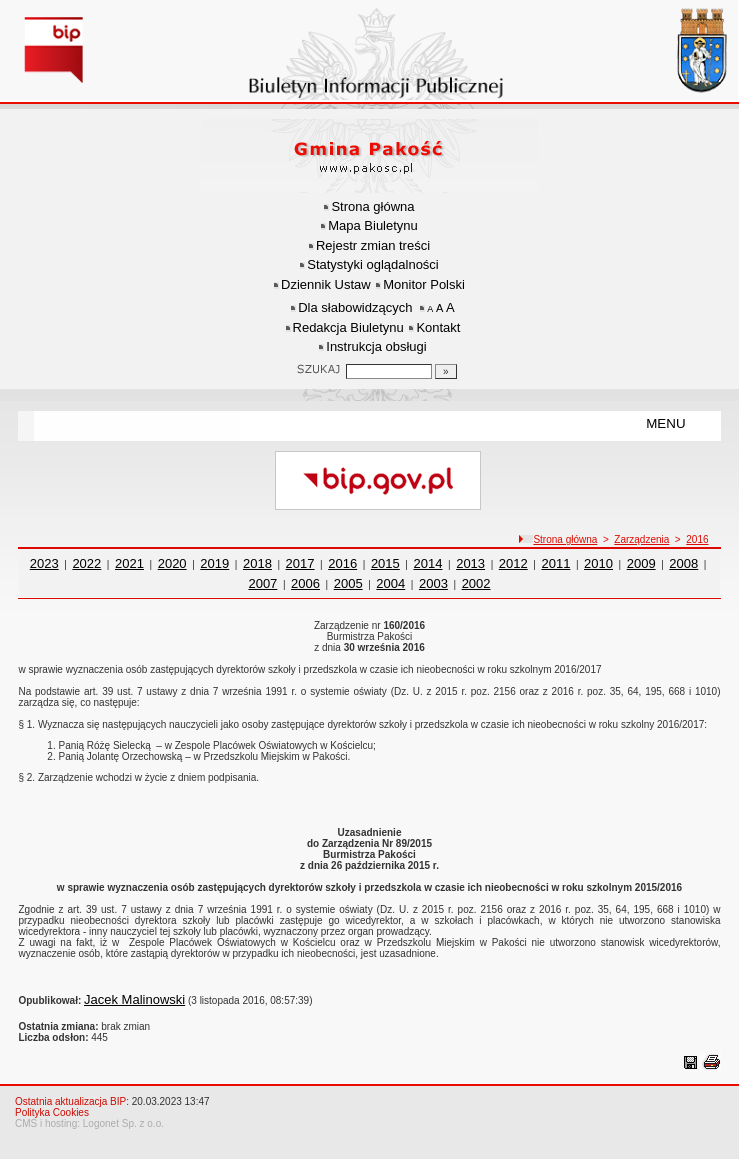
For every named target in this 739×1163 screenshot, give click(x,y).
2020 (172, 563)
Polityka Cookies (52, 1112)
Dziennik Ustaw (326, 284)
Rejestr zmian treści (373, 245)
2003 (433, 583)
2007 (262, 583)
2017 (300, 563)
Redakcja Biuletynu (348, 327)
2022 (86, 563)
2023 (44, 563)
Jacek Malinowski (134, 999)
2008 (683, 563)
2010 (598, 563)
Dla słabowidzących (355, 307)
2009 (641, 563)
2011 (555, 563)
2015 (385, 563)
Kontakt (438, 327)
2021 (129, 563)
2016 (697, 539)
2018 (257, 563)
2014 (428, 563)
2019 (214, 563)
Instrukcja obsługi (376, 346)
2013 (470, 563)
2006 (305, 583)
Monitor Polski (424, 284)
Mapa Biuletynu (373, 225)
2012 (513, 563)
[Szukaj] (446, 371)
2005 (348, 583)
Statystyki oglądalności (373, 264)
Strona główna (372, 206)
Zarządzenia (641, 539)
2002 (476, 583)
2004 (390, 583)
